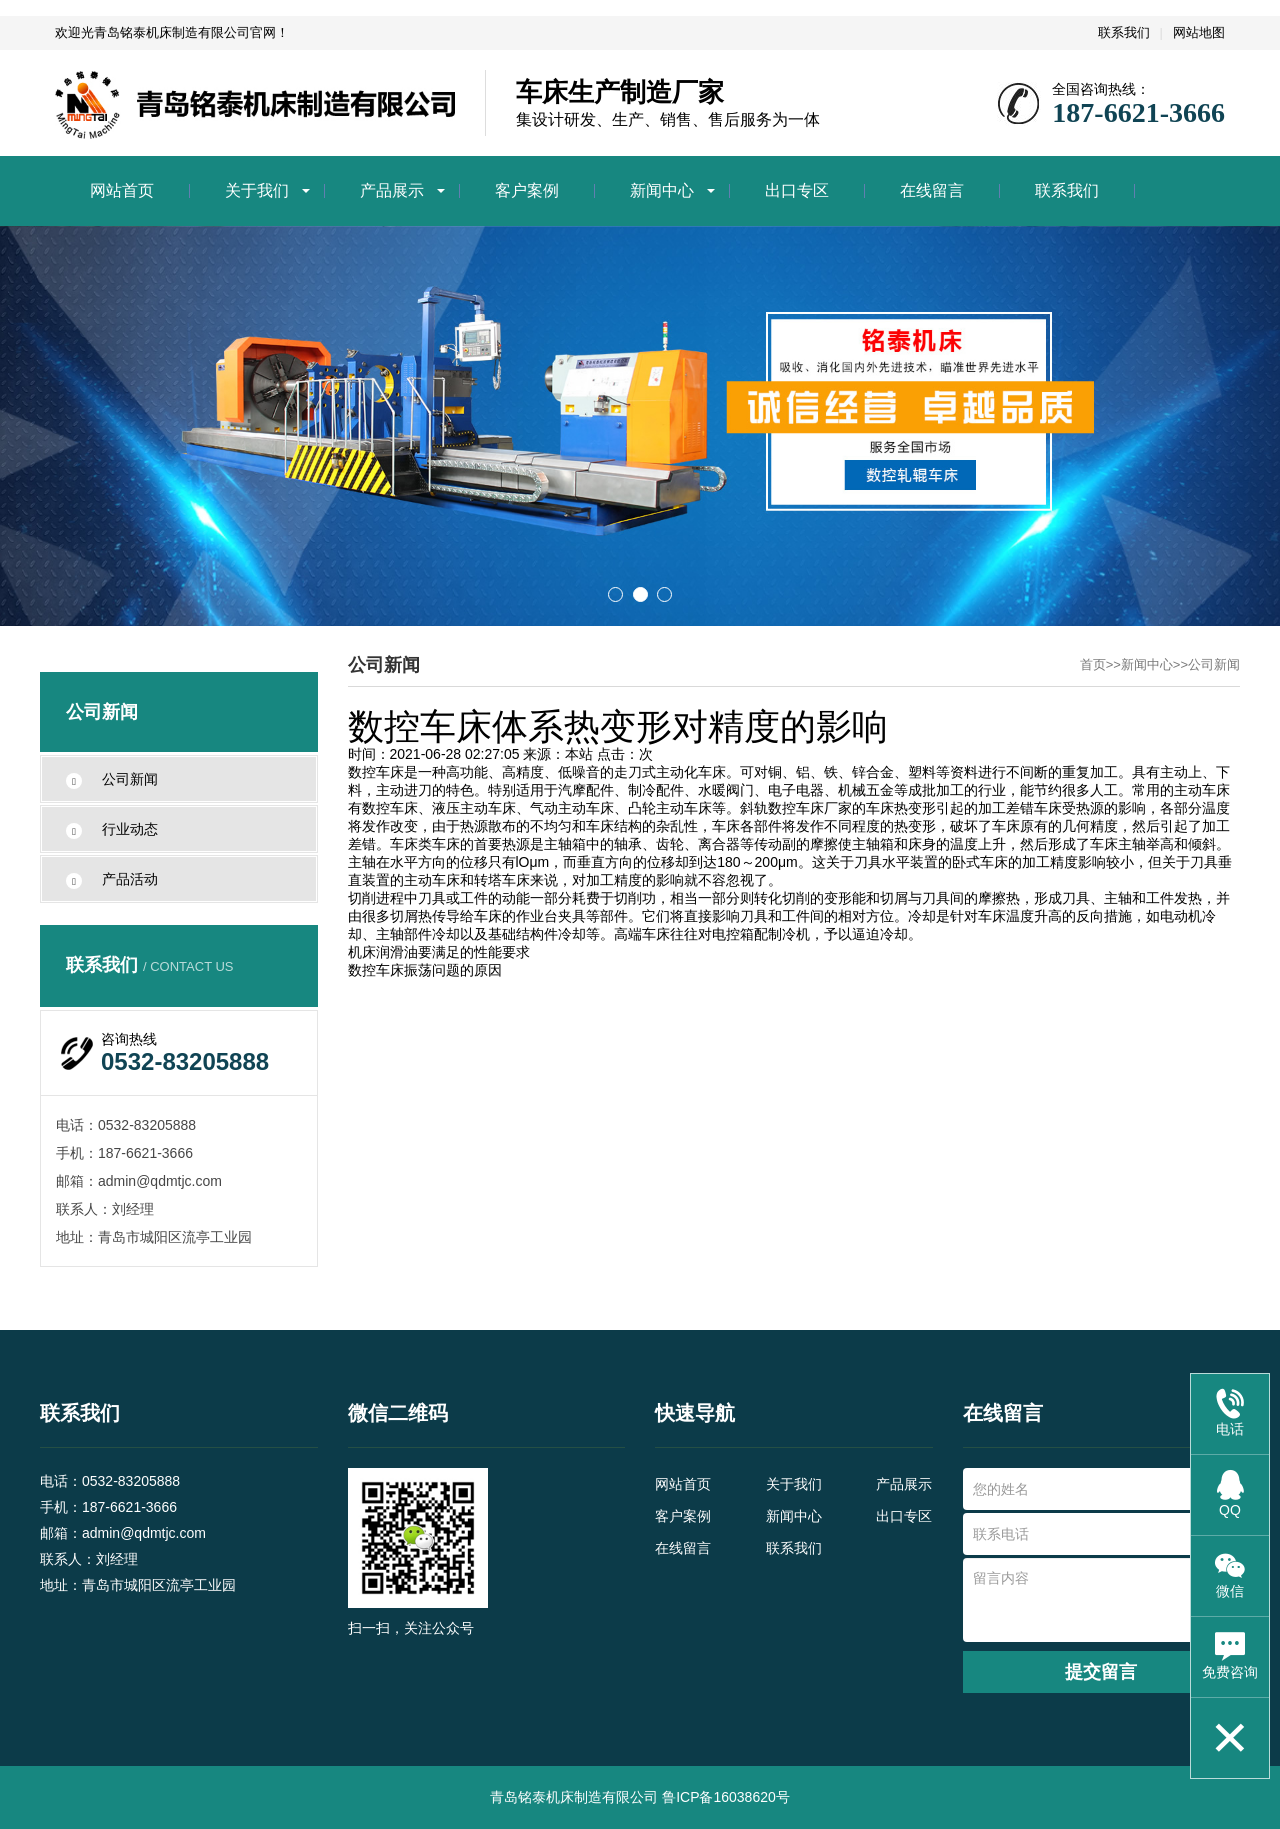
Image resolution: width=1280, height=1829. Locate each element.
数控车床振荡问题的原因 (425, 970)
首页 (1093, 664)
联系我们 (1124, 32)
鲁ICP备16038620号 (726, 1797)
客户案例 (527, 190)
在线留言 (932, 190)
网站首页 (122, 190)
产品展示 (392, 190)
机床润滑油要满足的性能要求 (439, 952)
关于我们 (257, 190)
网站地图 (1199, 32)
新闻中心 (662, 190)
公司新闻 (1214, 664)
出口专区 (797, 190)
